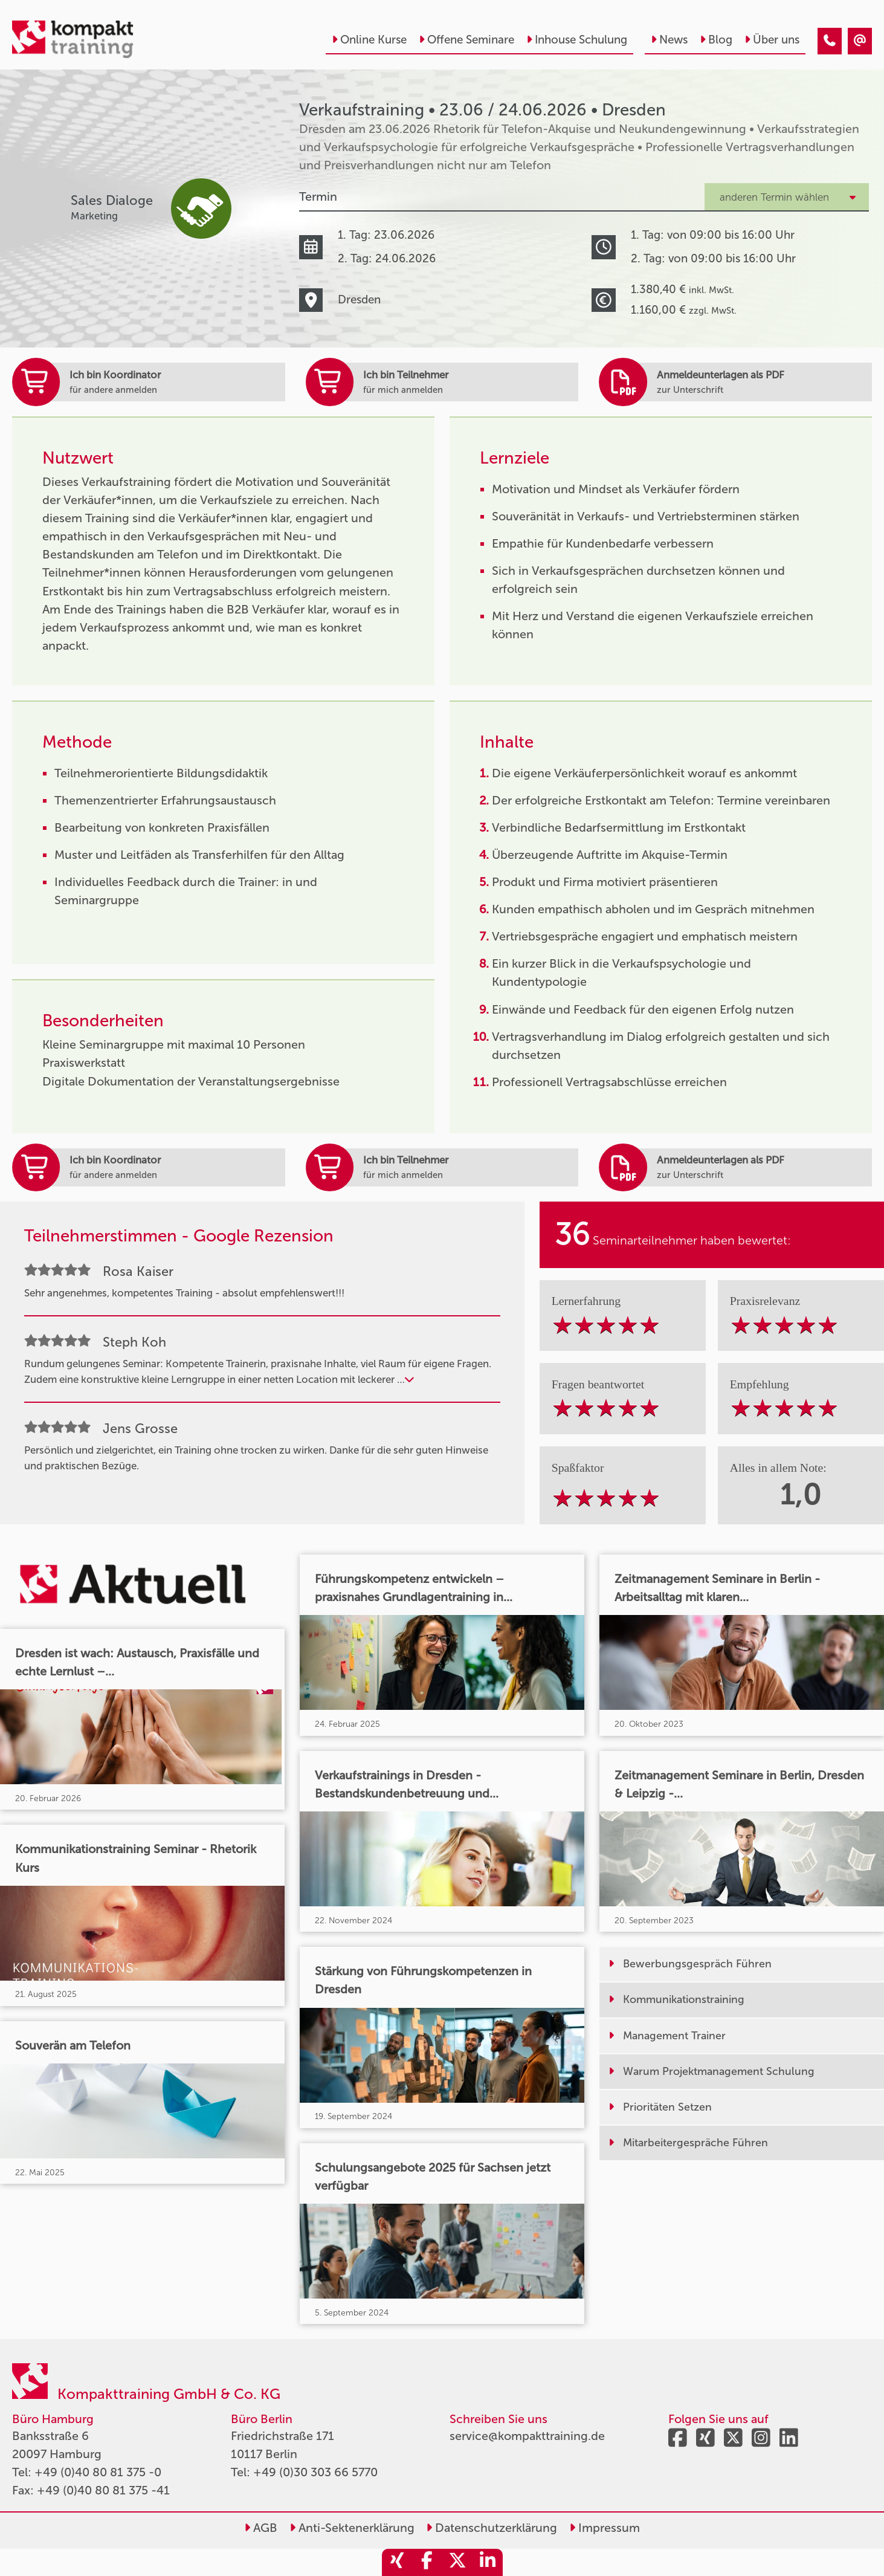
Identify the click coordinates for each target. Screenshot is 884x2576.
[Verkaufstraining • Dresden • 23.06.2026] (830, 41)
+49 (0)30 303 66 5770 (315, 2472)
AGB (260, 2527)
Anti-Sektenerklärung (352, 2527)
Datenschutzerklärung (491, 2527)
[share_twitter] (457, 2562)
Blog (716, 40)
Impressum (604, 2527)
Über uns (771, 40)
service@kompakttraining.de (527, 2436)
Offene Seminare (466, 40)
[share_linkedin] (488, 2562)
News (669, 40)
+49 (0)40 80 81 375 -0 (97, 2472)
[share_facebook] (427, 2562)
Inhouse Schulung (576, 40)
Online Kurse (369, 40)
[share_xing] (397, 2562)
